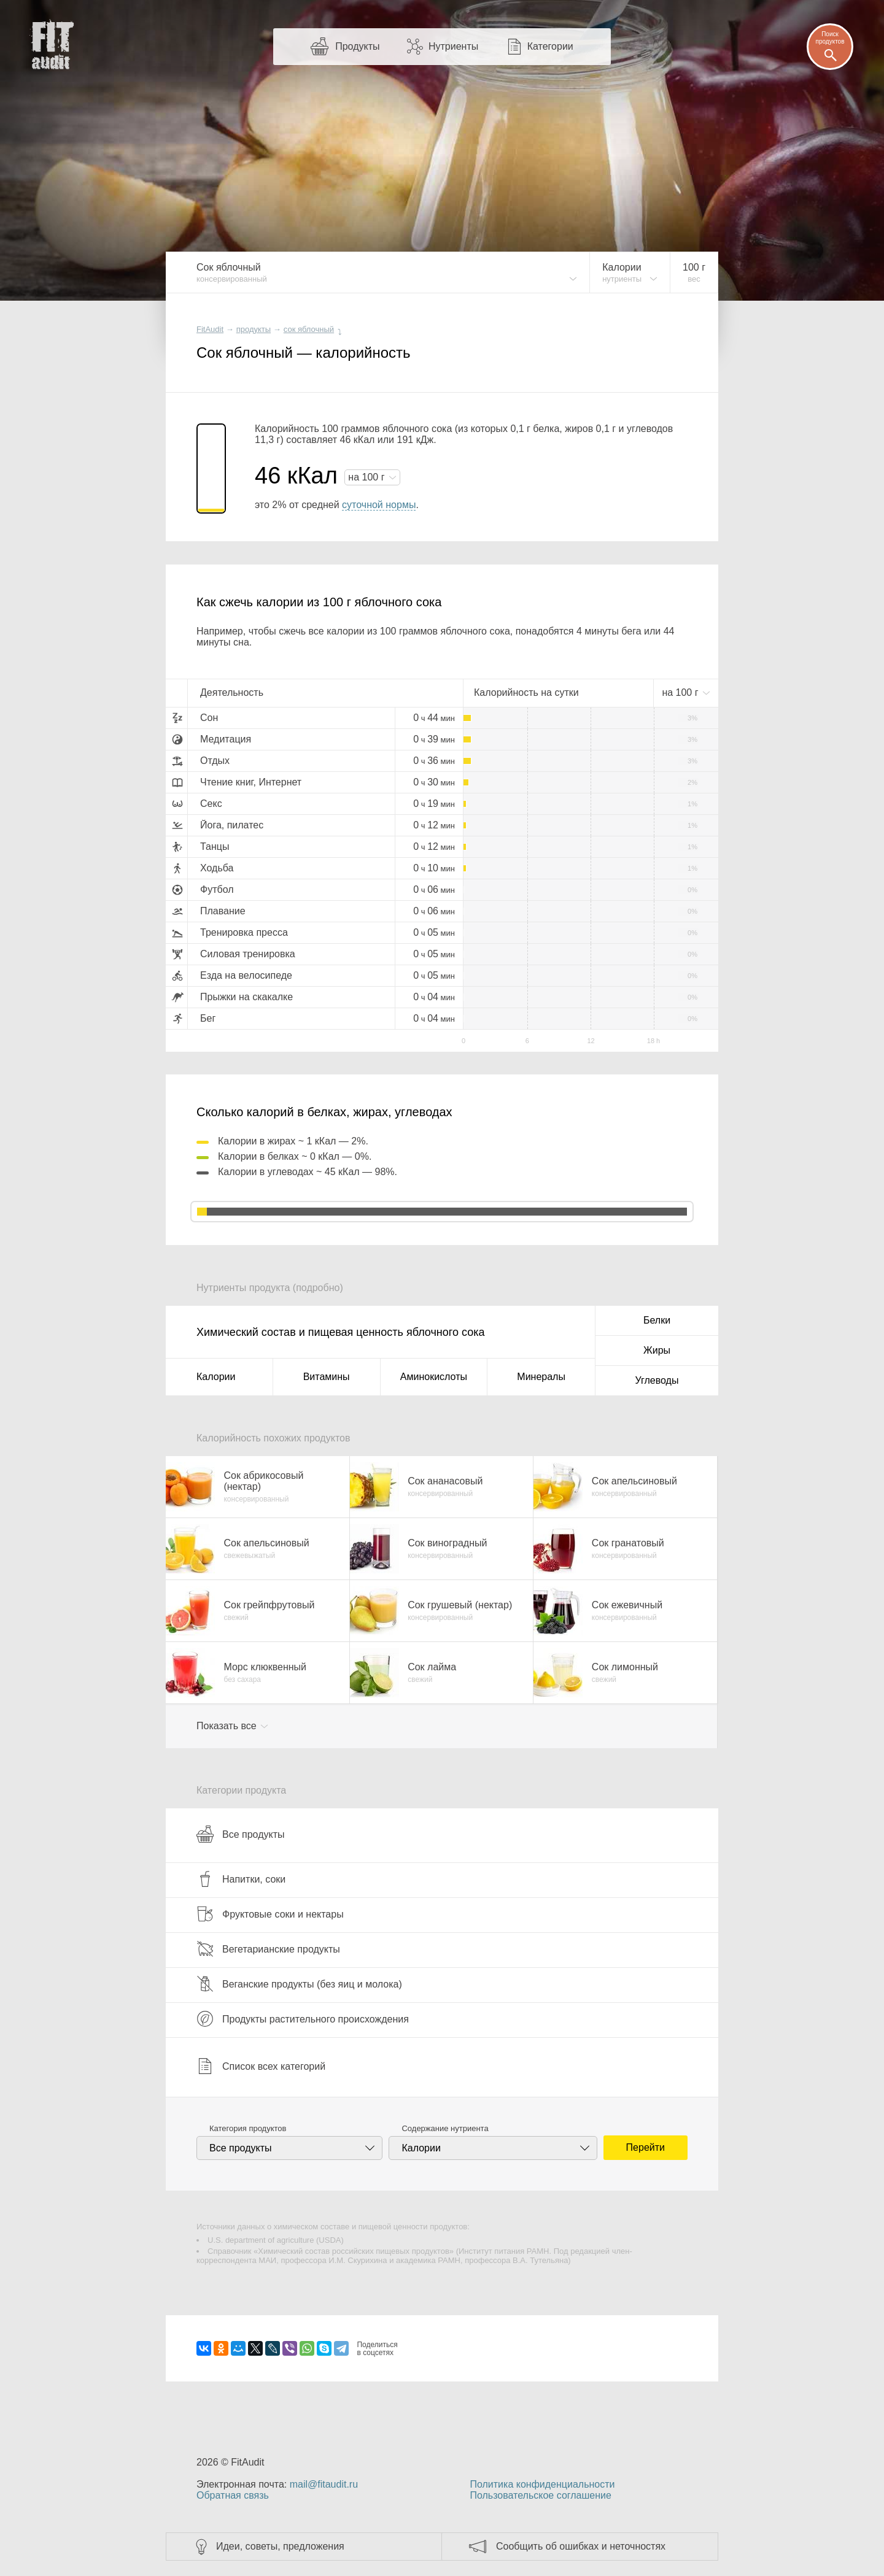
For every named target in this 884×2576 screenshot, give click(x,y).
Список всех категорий (260, 2066)
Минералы (541, 1376)
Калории (215, 1376)
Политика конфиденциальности (542, 2484)
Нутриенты (453, 46)
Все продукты (240, 1834)
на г (367, 477)
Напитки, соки (240, 1879)
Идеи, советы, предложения (280, 2546)
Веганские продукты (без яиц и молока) (299, 1983)
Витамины (326, 1376)
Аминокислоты (433, 1376)
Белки (656, 1320)
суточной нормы (379, 504)
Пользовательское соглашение (540, 2495)
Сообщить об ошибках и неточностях (580, 2546)
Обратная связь (232, 2495)
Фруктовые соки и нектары (270, 1913)
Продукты (357, 46)
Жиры (656, 1350)
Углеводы (657, 1380)
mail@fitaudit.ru (324, 2484)
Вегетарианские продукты (268, 1948)
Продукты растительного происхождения (302, 2018)
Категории (550, 46)
